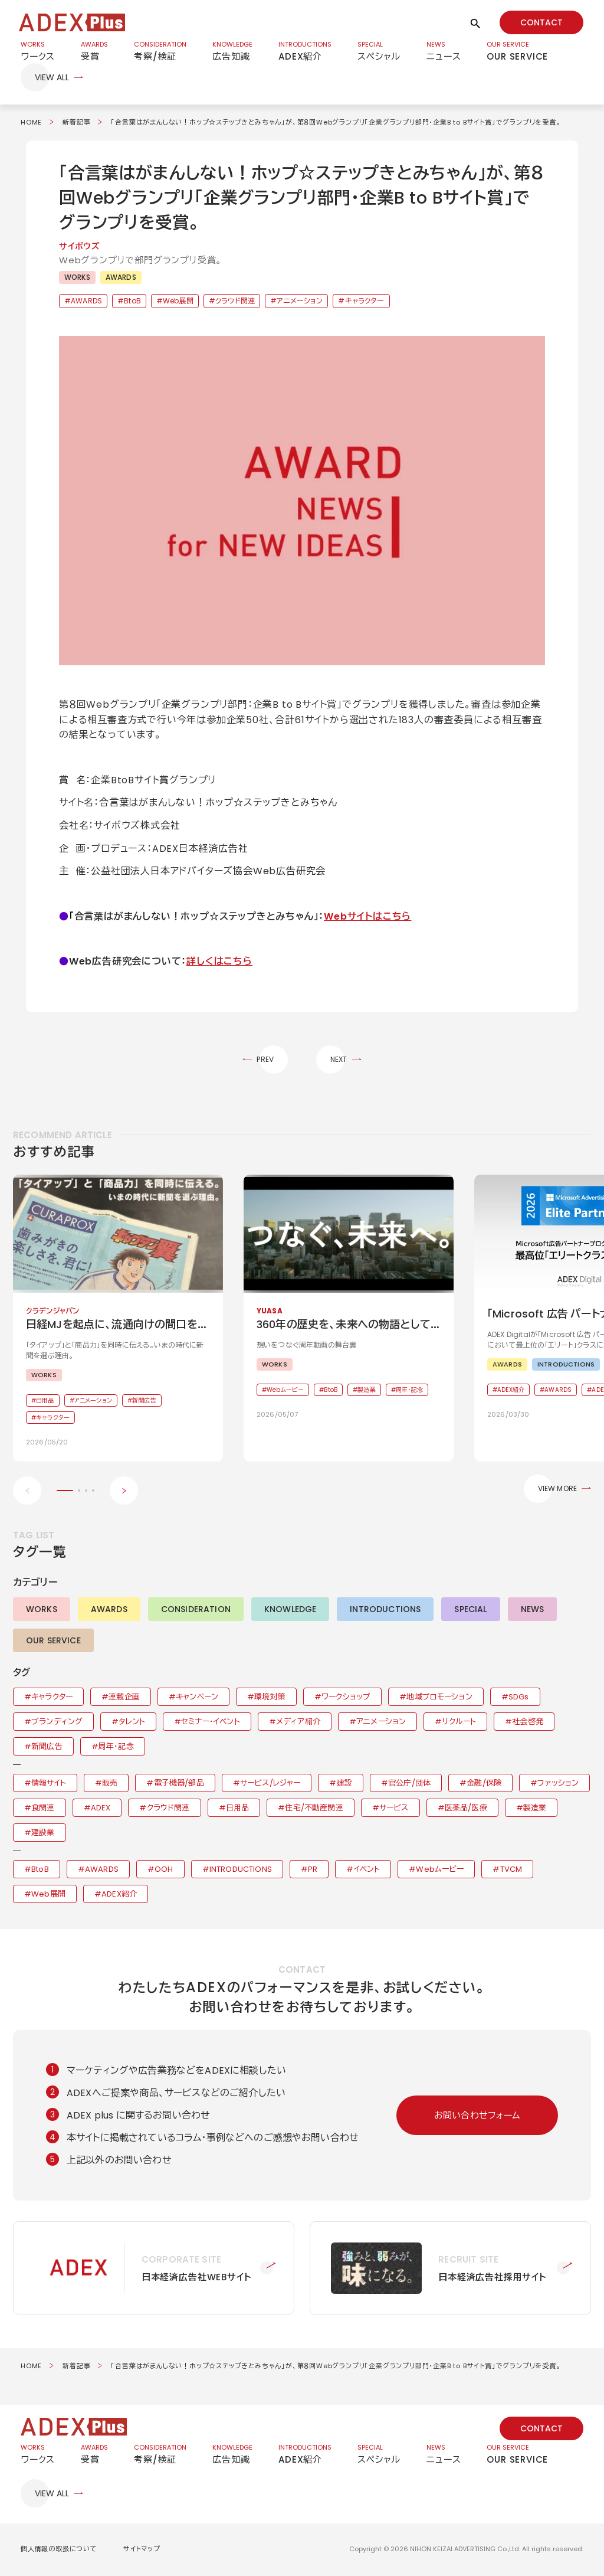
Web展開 (178, 302)
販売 (109, 1784)
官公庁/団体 (409, 1784)
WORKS (77, 278)
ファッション (558, 1784)
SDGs (518, 1698)
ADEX (101, 1809)
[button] (302, 501)
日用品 (237, 1809)
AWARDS (121, 278)
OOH (164, 1870)
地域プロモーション (439, 1698)
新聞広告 (47, 1747)
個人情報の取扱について (59, 2550)
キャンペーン (197, 1698)
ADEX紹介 (119, 1895)
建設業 (42, 1833)
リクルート (459, 1722)
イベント (367, 1870)
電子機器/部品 (179, 1784)
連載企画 (124, 1698)
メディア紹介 (298, 1722)
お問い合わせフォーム (477, 2116)
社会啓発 (527, 1722)
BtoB (132, 302)
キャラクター (365, 302)
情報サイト (48, 1784)
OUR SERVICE (53, 1641)
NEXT (338, 1060)
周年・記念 (116, 1747)
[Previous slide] (27, 1491)
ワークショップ (345, 1698)
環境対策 (269, 1698)
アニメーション (300, 302)
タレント (132, 1722)
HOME (31, 123)
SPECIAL (470, 1610)
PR (312, 1870)
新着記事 (76, 123)
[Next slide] (124, 1491)
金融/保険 (484, 1784)
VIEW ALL (52, 78)
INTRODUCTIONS (385, 1610)
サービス (394, 1809)
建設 (344, 1784)
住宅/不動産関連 (314, 1809)
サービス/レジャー (270, 1784)
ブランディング (57, 1722)
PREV (265, 1060)
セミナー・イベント (210, 1722)
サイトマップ (141, 2550)
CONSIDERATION (196, 1610)
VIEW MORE (557, 1490)
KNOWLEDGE (290, 1610)
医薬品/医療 (466, 1809)
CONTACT (541, 22)
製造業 (534, 1809)
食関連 (42, 1809)
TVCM (511, 1870)
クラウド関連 (235, 302)
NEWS (532, 1610)
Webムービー (440, 1870)
